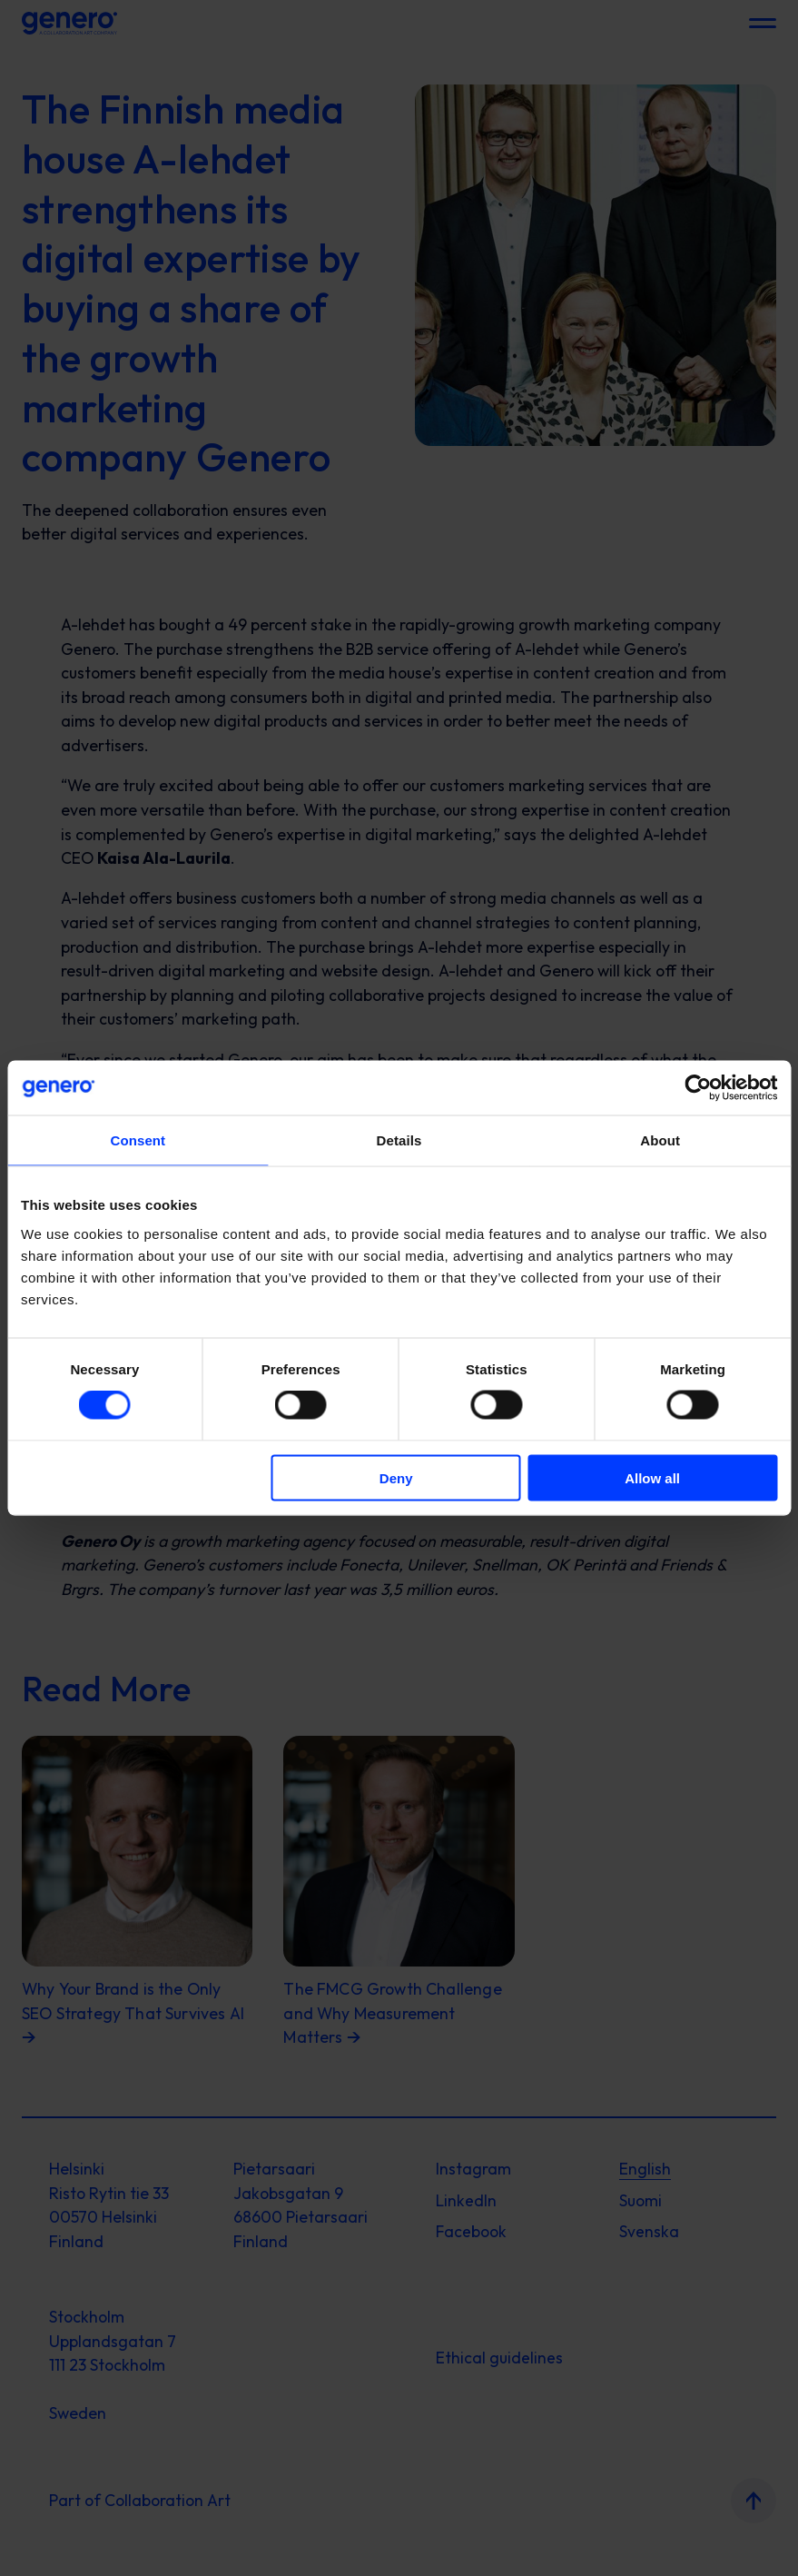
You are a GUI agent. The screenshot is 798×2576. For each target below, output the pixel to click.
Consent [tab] (137, 1140)
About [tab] (660, 1140)
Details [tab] (399, 1140)
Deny (396, 1477)
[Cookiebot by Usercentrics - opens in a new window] (697, 1088)
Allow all (652, 1477)
